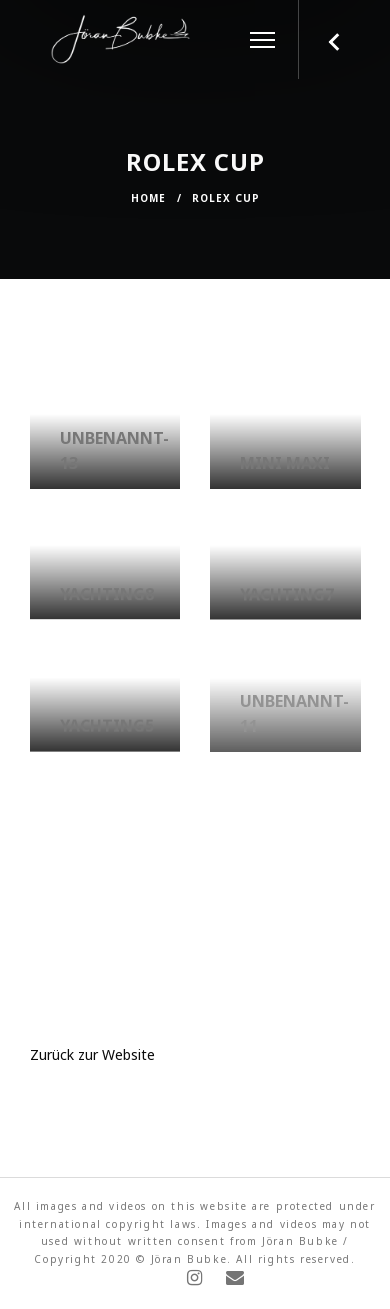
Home (148, 198)
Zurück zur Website (92, 1057)
